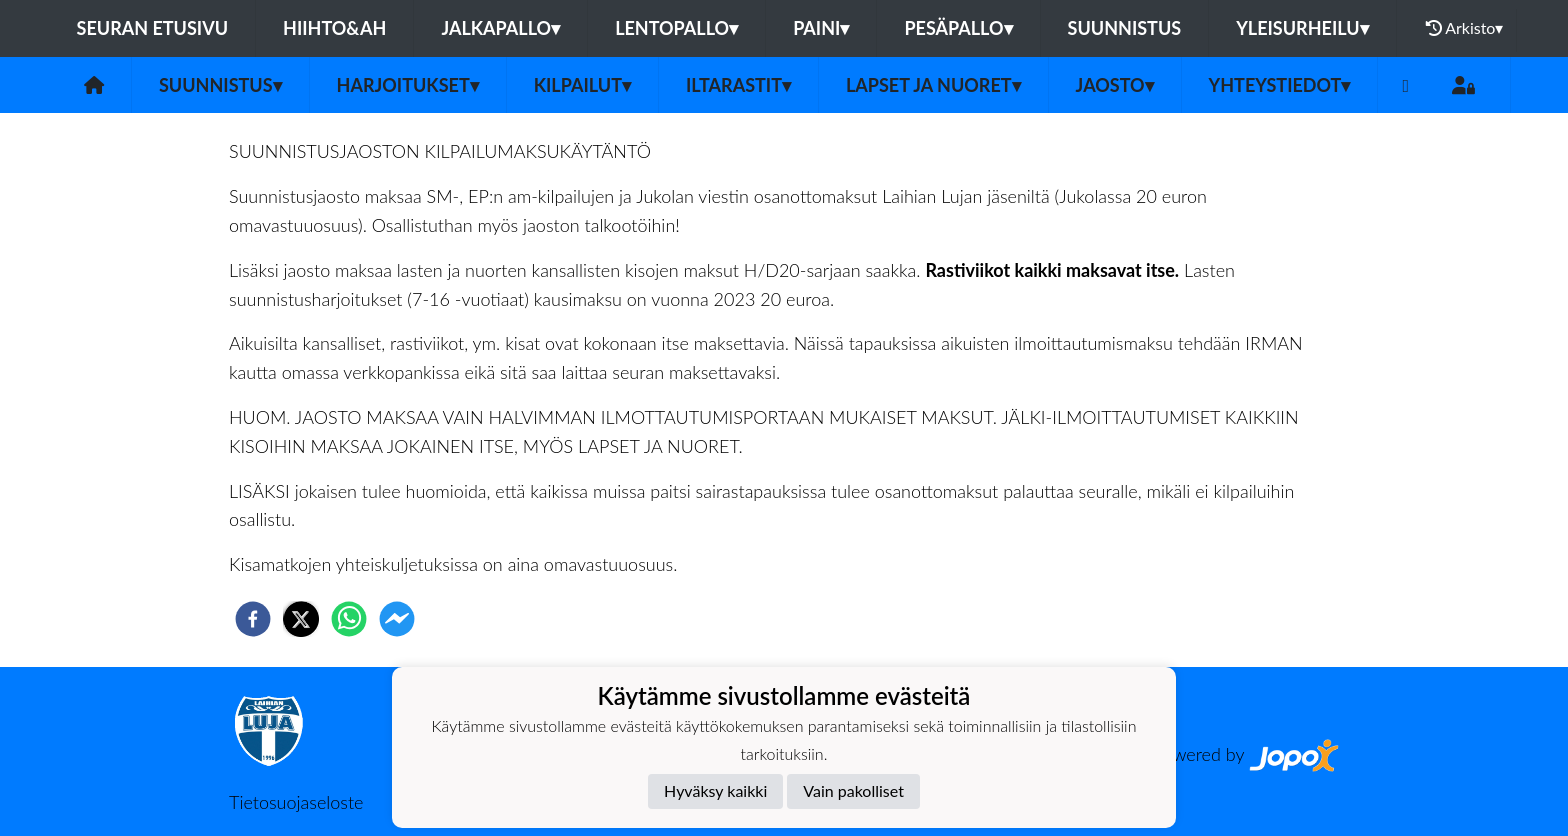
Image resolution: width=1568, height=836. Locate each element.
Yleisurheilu (1302, 28)
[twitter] (301, 619)
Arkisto (1465, 28)
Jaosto (1115, 85)
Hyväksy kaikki (715, 790)
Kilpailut (582, 85)
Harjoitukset (408, 85)
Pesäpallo (958, 28)
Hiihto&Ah (334, 28)
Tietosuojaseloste (296, 802)
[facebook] (253, 619)
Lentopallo (676, 28)
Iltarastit (738, 85)
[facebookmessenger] (397, 619)
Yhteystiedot (1280, 85)
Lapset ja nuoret (933, 85)
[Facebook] (1405, 85)
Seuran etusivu (153, 28)
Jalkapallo (500, 28)
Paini (821, 28)
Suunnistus (1125, 28)
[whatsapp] (349, 619)
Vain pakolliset (853, 790)
